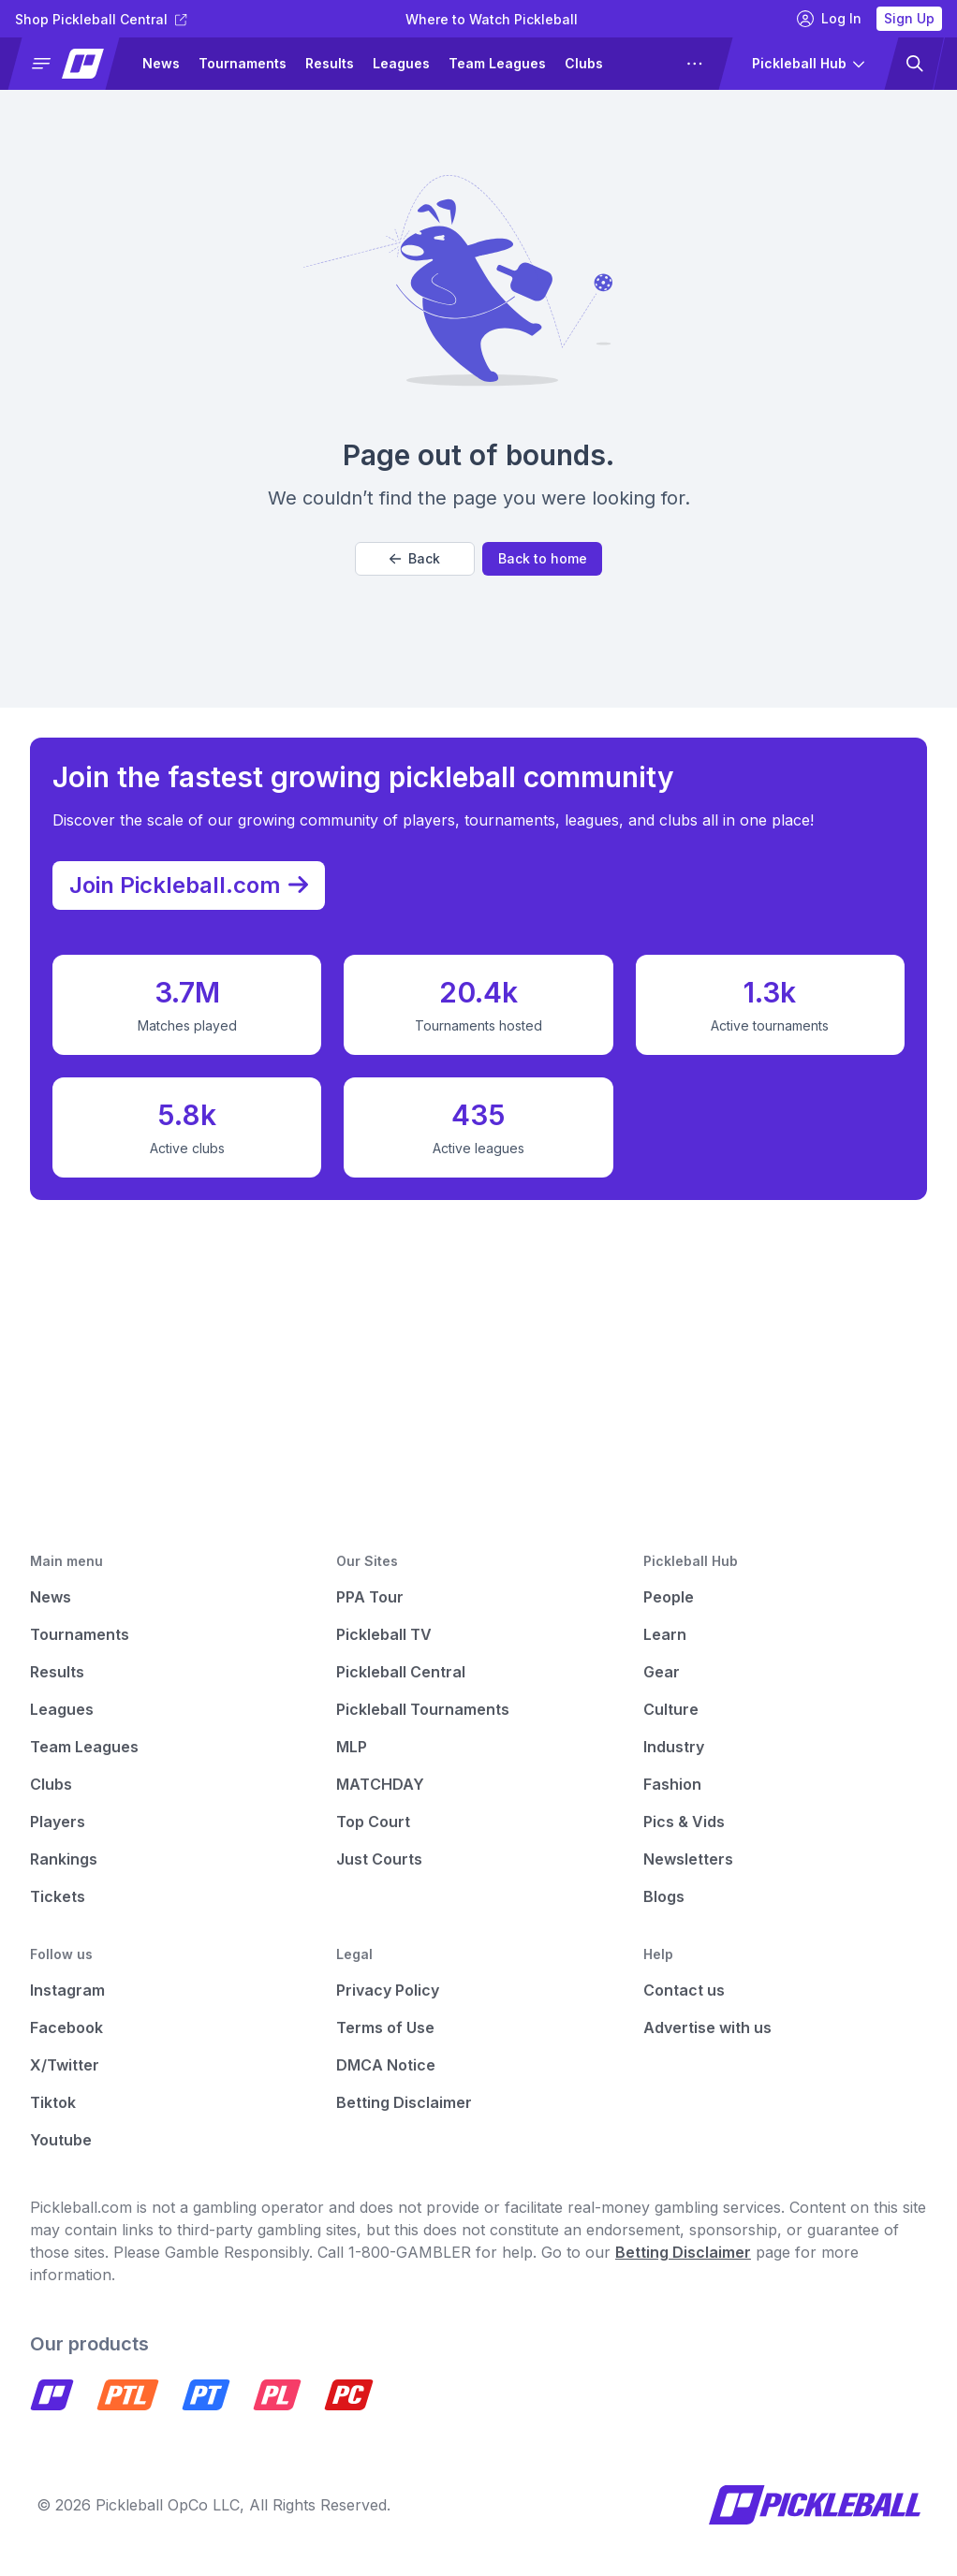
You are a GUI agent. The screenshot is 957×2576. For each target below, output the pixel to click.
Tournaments (243, 63)
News (161, 63)
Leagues (401, 63)
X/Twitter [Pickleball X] (64, 2065)
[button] (71, 64)
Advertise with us (707, 2027)
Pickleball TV (384, 1634)
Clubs (584, 63)
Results (329, 63)
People (668, 1597)
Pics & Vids (684, 1821)
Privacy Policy (387, 1990)
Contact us (684, 1990)
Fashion (672, 1784)
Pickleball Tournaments (422, 1709)
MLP (351, 1746)
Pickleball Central (400, 1671)
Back (415, 558)
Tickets (57, 1896)
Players (57, 1821)
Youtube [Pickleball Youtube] (61, 2139)
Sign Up (909, 18)
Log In (829, 18)
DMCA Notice (385, 2065)
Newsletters (688, 1859)
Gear (661, 1671)
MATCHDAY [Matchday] (380, 1784)
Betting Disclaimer (404, 2102)
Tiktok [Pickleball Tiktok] (53, 2102)
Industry (673, 1746)
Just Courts (379, 1859)
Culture (671, 1709)
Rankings (63, 1859)
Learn (664, 1634)
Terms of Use (385, 2027)
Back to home (542, 558)
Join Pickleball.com (198, 880)
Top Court (373, 1821)
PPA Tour (370, 1597)
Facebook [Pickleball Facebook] (66, 2027)
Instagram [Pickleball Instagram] (67, 1990)
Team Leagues (497, 63)
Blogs (664, 1896)
